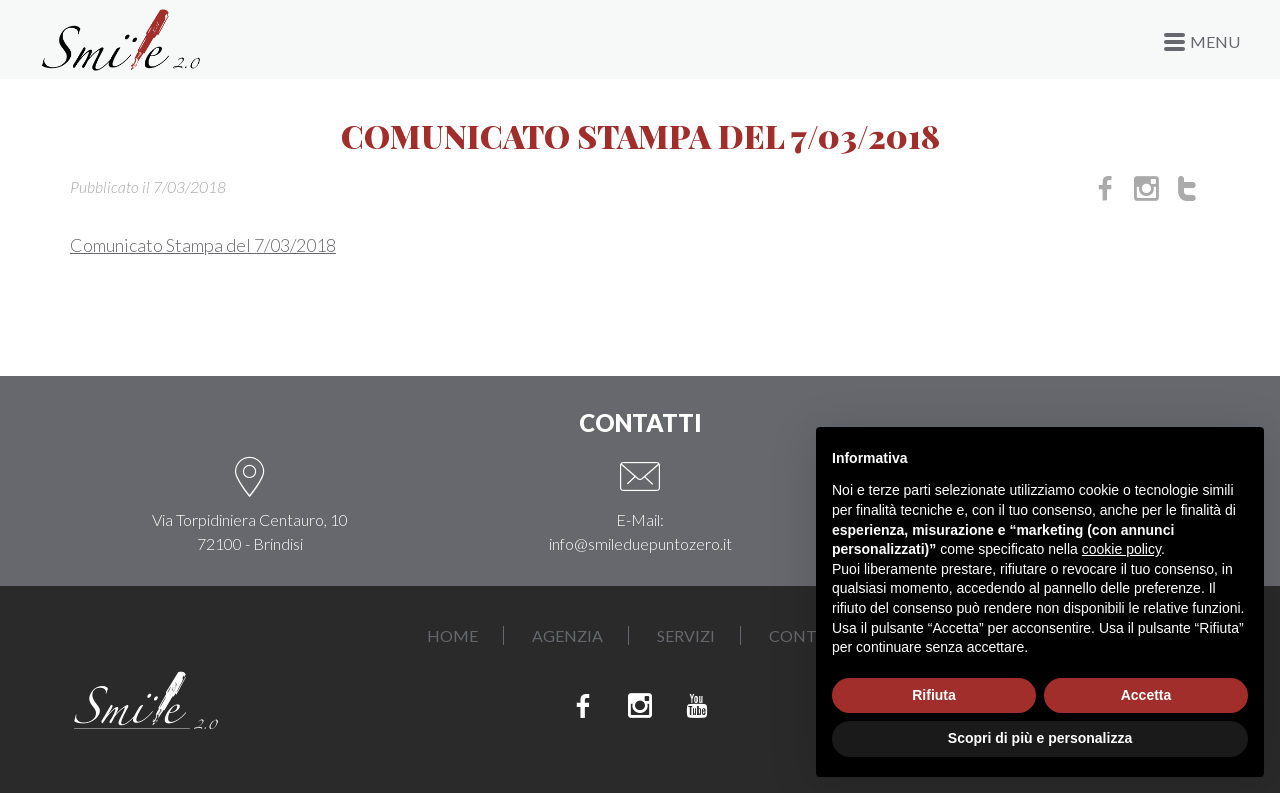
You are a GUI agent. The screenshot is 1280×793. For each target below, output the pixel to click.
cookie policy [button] (1121, 549)
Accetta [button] (1146, 695)
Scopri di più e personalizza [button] (1040, 738)
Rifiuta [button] (934, 695)
